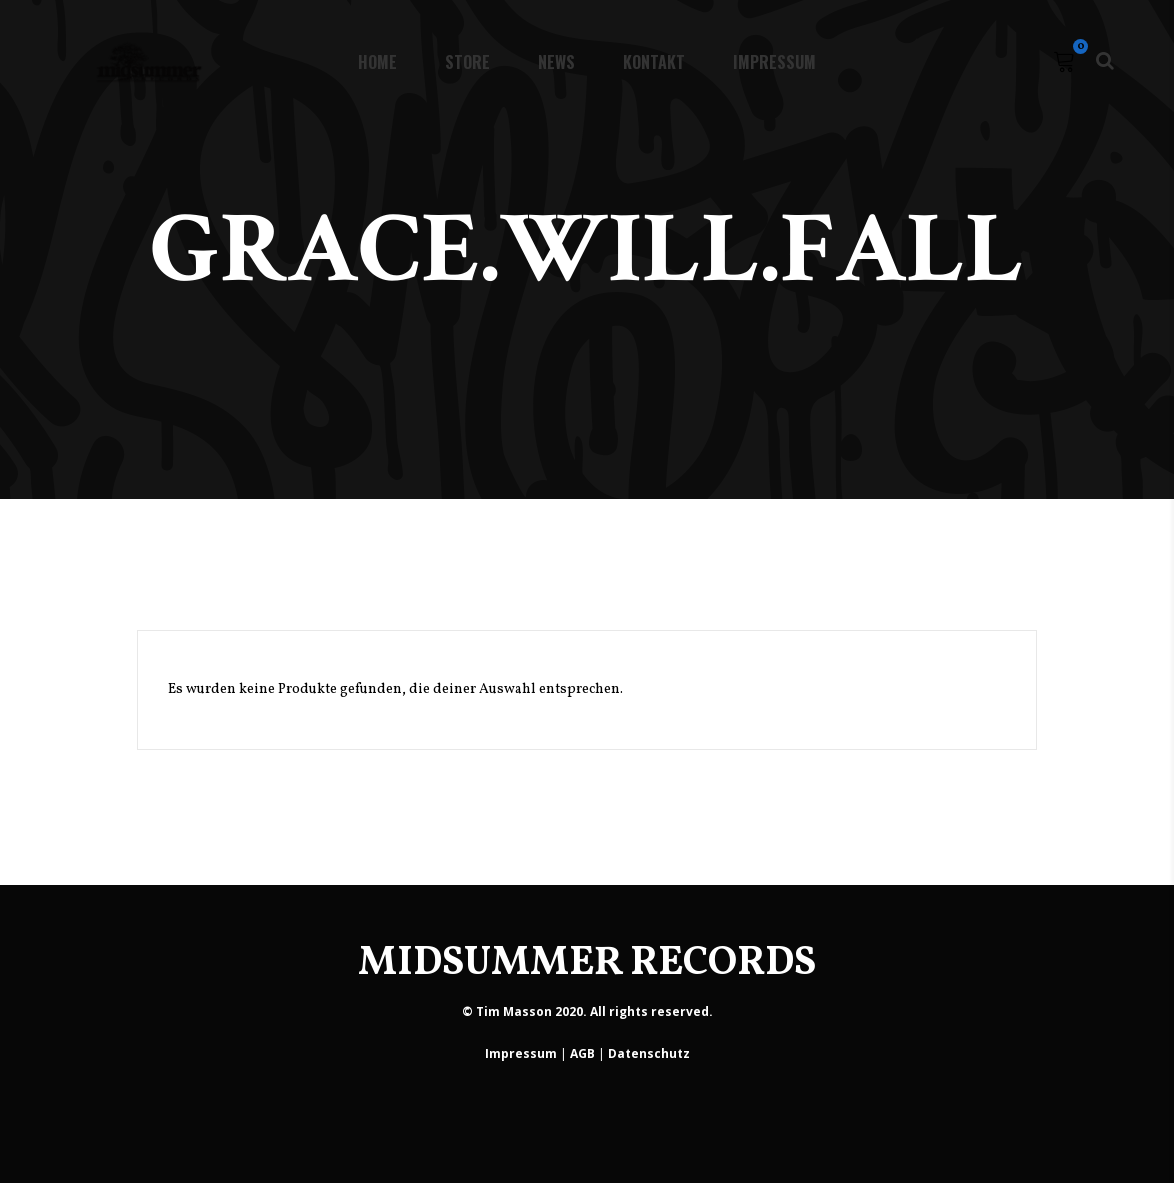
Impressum (521, 1053)
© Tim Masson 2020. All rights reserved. (587, 1011)
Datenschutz (649, 1053)
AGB (582, 1053)
